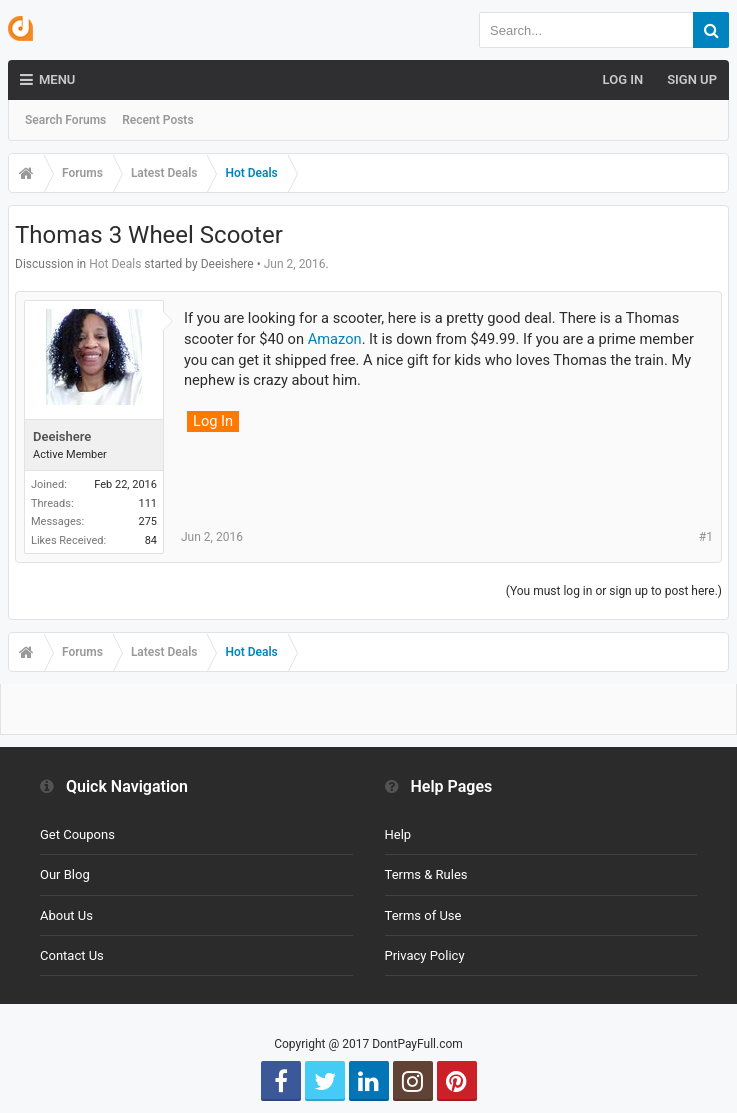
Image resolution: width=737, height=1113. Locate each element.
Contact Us (72, 955)
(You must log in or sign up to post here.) (614, 591)
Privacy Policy (425, 955)
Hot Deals (115, 264)
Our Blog (65, 874)
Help (398, 834)
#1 (706, 537)
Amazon (335, 339)
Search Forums (65, 120)
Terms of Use (423, 915)
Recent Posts (157, 120)
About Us (66, 915)
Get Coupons (77, 834)
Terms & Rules (426, 874)
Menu (47, 80)
